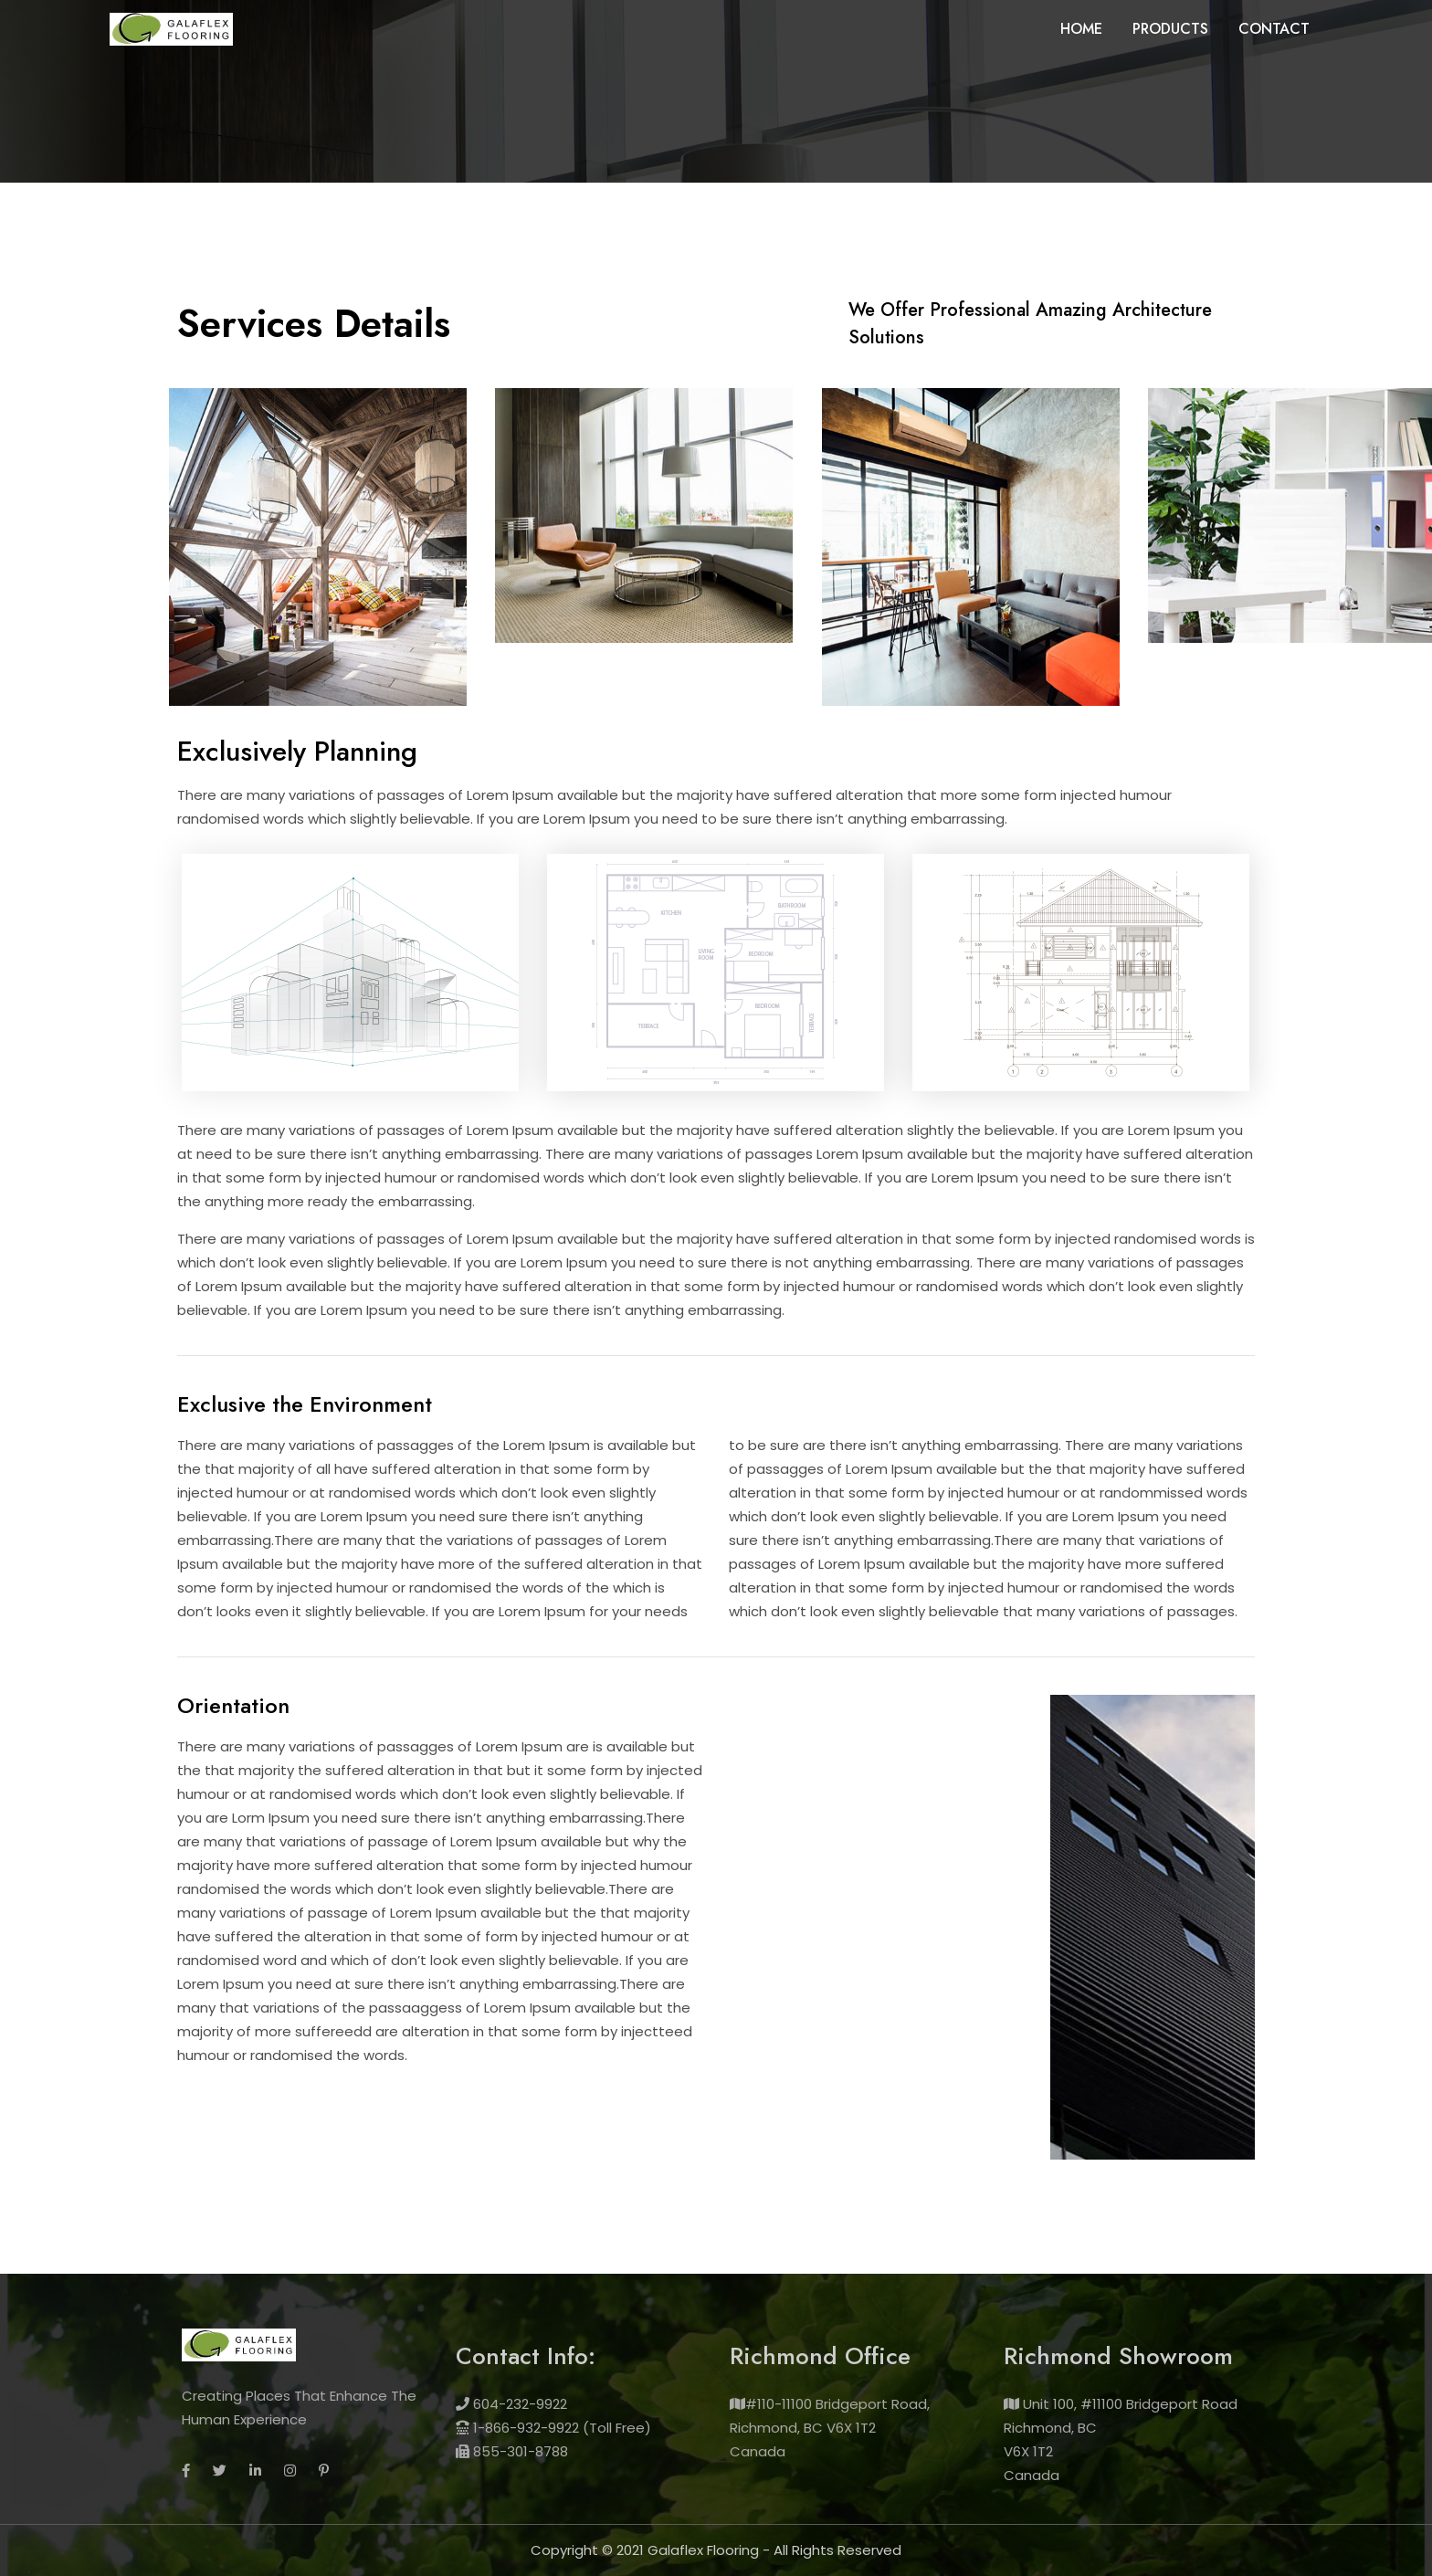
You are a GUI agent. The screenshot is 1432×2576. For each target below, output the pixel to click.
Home (1081, 28)
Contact (1274, 28)
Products (1170, 28)
